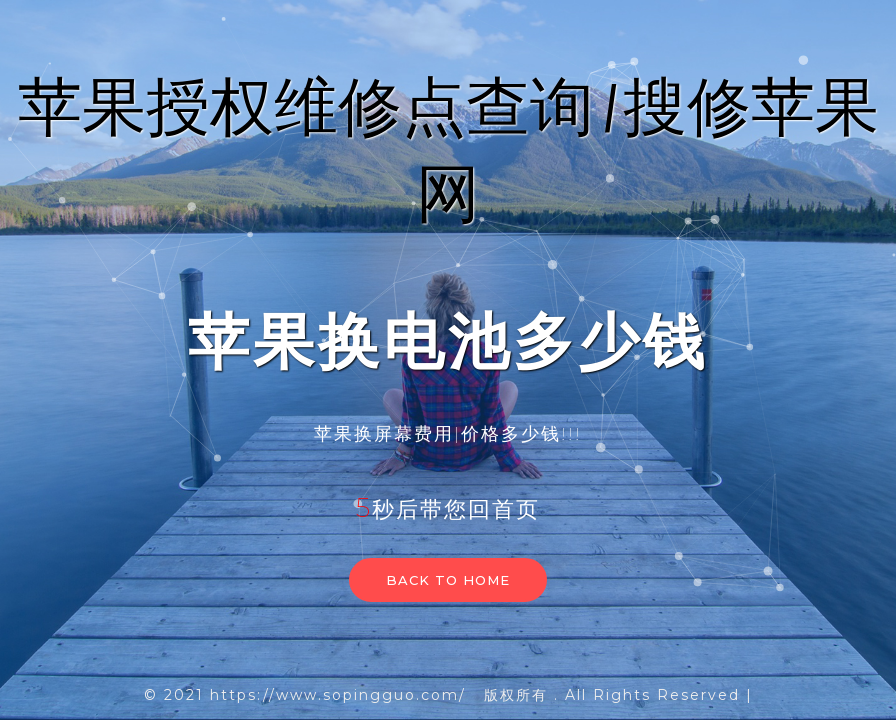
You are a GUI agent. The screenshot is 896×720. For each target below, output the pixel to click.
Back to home (448, 580)
